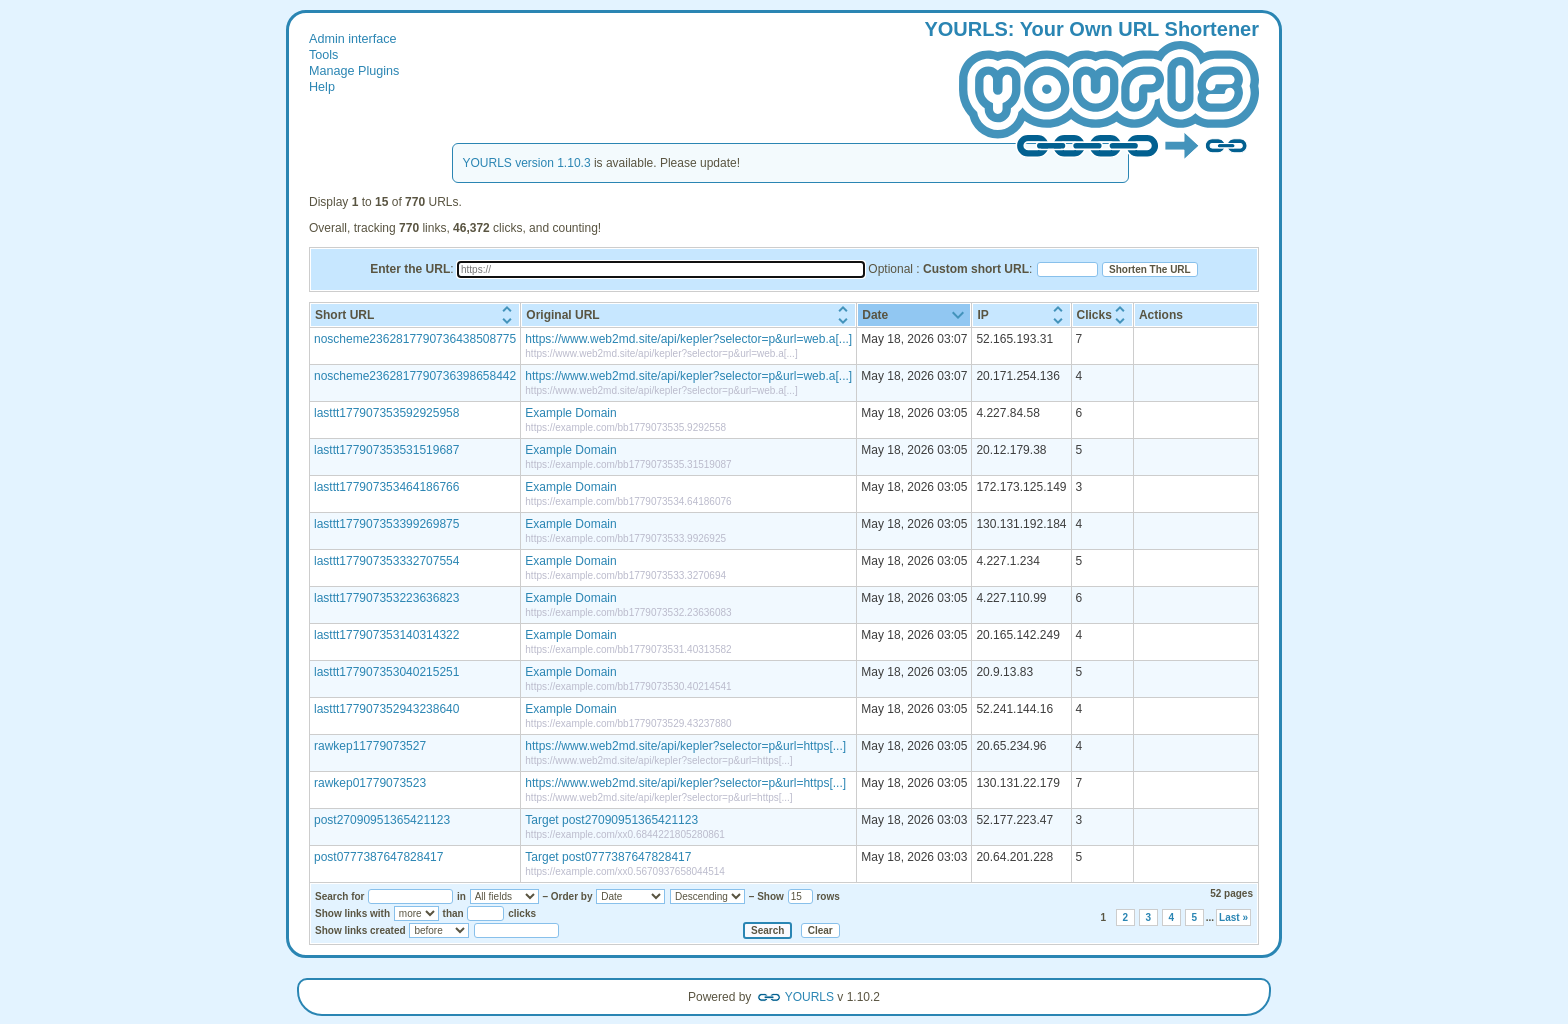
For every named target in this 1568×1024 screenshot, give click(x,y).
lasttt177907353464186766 (386, 487)
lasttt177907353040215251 (386, 672)
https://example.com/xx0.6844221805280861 (625, 834)
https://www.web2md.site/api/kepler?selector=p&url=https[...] (685, 746)
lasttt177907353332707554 (386, 561)
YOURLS (809, 997)
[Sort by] (630, 896)
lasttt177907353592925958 (386, 413)
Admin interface (353, 39)
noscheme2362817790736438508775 (415, 339)
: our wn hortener (1091, 91)
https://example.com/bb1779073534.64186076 (628, 501)
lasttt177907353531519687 (386, 450)
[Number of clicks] (485, 913)
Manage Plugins (354, 71)
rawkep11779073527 (370, 746)
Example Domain (570, 413)
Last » (1233, 917)
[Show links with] (416, 913)
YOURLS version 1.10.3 (527, 163)
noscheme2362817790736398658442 (415, 376)
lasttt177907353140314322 (386, 635)
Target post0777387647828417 (608, 857)
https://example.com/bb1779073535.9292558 (625, 427)
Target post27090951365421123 (611, 820)
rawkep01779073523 (370, 783)
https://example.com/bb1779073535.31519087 (628, 464)
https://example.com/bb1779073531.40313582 (628, 649)
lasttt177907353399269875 (386, 524)
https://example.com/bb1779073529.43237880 (628, 723)
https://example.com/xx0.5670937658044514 (625, 871)
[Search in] (504, 896)
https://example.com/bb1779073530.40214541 (628, 686)
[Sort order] (707, 896)
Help (322, 87)
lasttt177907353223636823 (386, 598)
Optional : (948, 269)
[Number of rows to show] (800, 896)
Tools (323, 55)
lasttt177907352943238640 (386, 709)
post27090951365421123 (382, 820)
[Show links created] (439, 930)
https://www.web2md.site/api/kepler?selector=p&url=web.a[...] (688, 339)
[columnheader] (415, 315)
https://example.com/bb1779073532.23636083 (628, 612)
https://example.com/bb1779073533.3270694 (625, 575)
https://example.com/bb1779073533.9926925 (625, 538)
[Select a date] (516, 930)
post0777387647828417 (378, 857)
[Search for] (410, 896)
